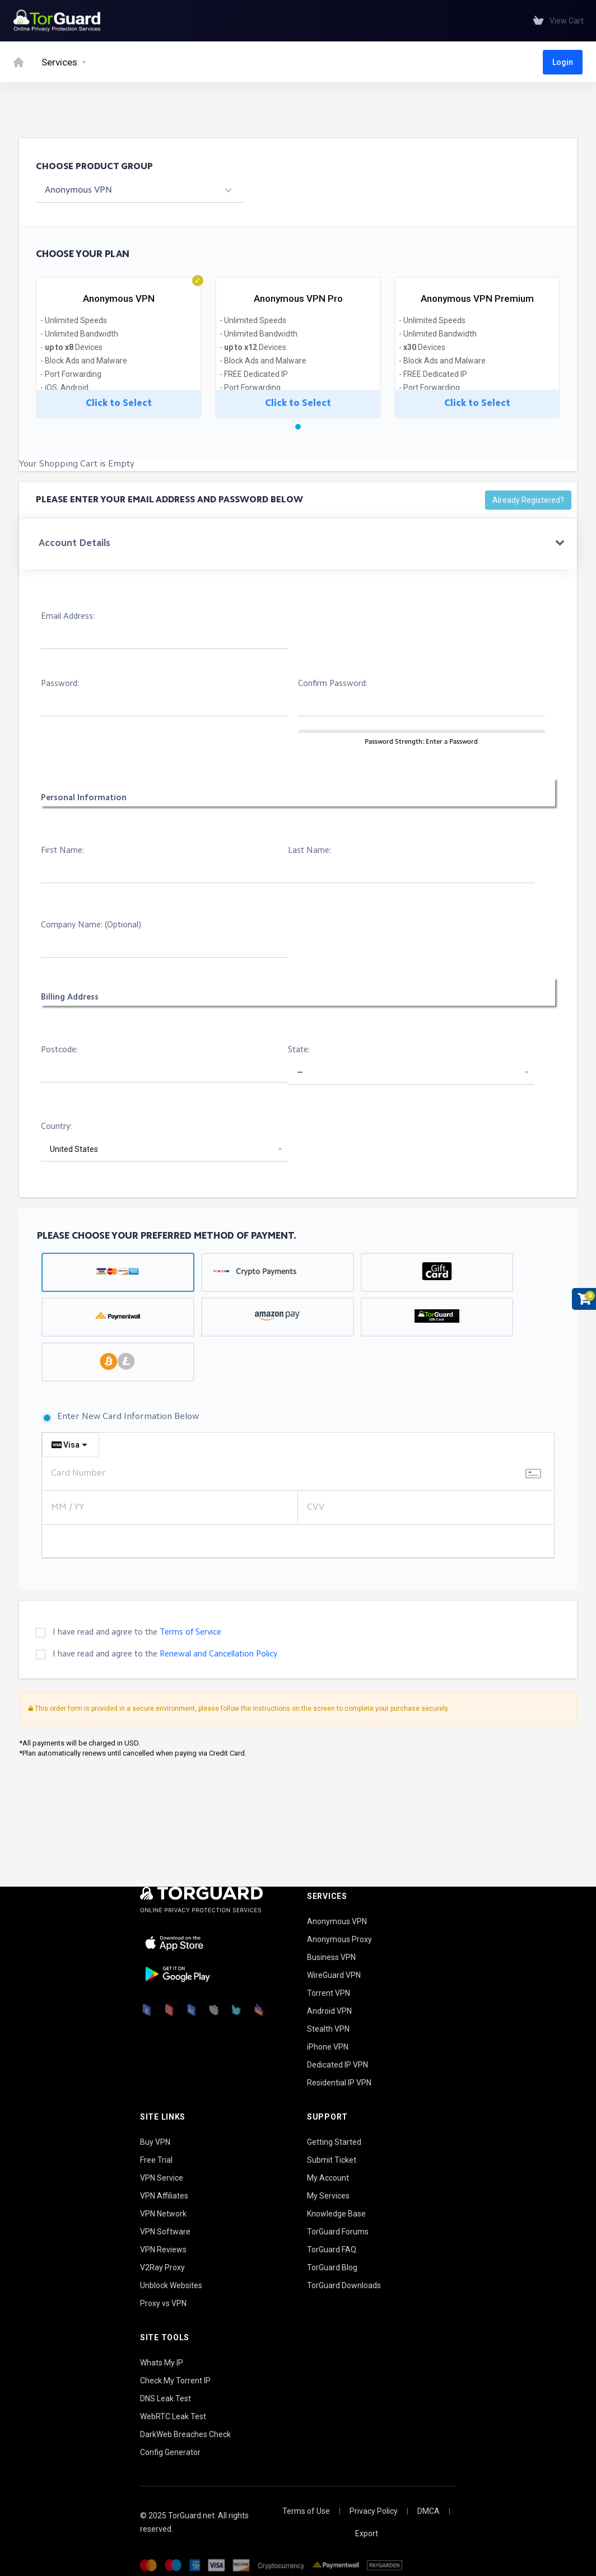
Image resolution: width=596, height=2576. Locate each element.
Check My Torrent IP (175, 2380)
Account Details (74, 543)
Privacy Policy (374, 2511)
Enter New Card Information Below (120, 1418)
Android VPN (329, 2010)
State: (299, 1050)
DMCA (428, 2511)
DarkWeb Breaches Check (185, 2434)
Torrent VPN (328, 1993)
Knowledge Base (336, 2213)
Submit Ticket (331, 2159)
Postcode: (59, 1050)
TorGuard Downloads (344, 2285)
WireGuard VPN (334, 1975)
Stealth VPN (328, 2028)
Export (366, 2533)
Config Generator (170, 2452)
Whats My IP (161, 2362)
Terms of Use (306, 2511)
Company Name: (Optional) (91, 925)
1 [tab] (298, 427)
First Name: (62, 851)
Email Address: (68, 617)
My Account (328, 2177)
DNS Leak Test (165, 2398)
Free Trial (156, 2159)
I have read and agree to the (137, 1632)
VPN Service (161, 2177)
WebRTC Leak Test (173, 2416)
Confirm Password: (332, 684)
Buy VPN (155, 2142)
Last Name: (309, 851)
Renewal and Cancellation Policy (218, 1654)
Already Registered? (528, 500)
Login (562, 62)
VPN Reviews (163, 2249)
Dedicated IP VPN (337, 2064)
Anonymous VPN (337, 1921)
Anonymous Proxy (339, 1939)
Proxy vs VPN (163, 2303)
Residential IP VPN (339, 2082)
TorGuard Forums (338, 2231)
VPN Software (165, 2231)
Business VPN (331, 1957)
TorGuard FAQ (331, 2249)
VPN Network (163, 2213)
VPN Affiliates (164, 2195)
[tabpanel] (118, 346)
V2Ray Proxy (162, 2267)
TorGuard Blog (332, 2267)
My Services (328, 2195)
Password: (60, 684)
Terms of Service (190, 1632)
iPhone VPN (327, 2046)
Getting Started (334, 2142)
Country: (56, 1127)
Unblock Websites (171, 2285)
